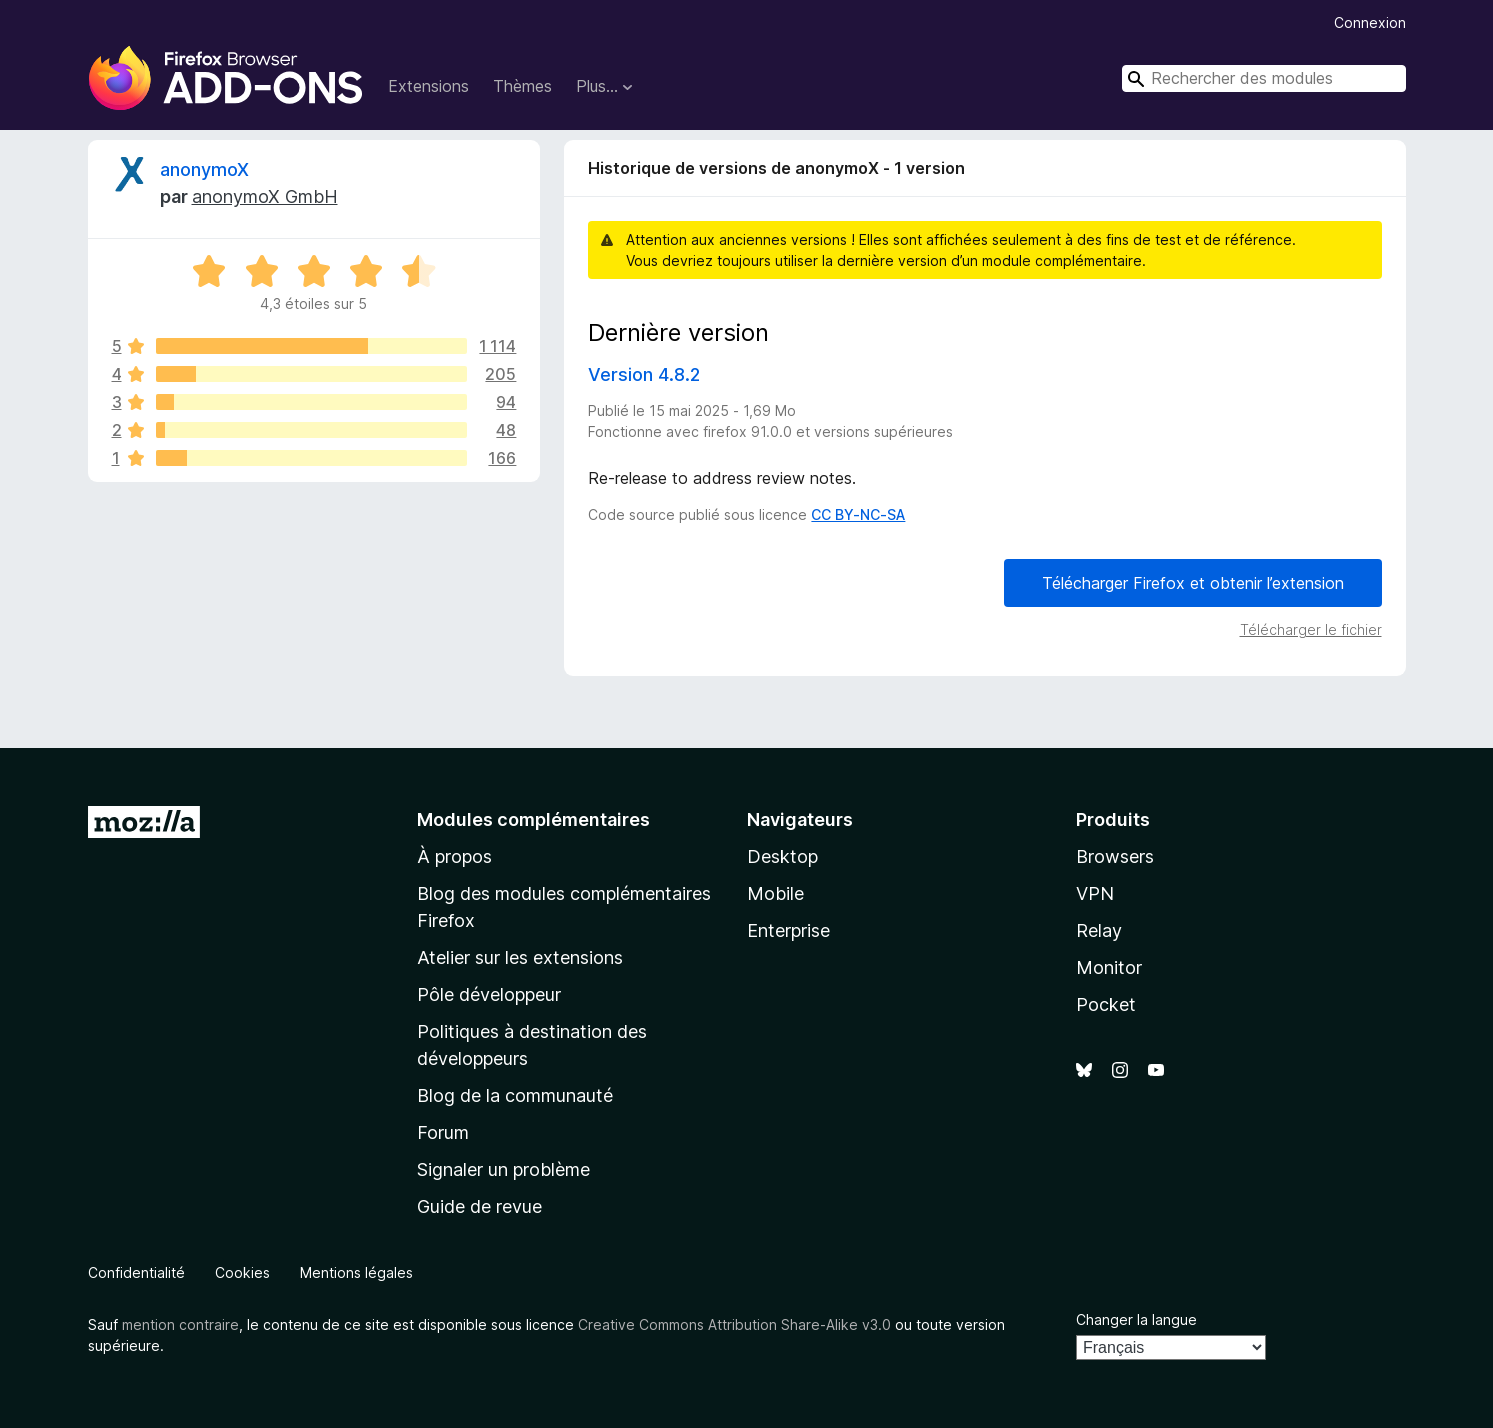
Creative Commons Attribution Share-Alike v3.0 (734, 1324)
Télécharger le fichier (1311, 629)
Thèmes (522, 86)
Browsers (1115, 856)
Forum (443, 1132)
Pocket (1106, 1004)
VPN (1095, 893)
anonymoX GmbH (265, 196)
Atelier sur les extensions (520, 957)
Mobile (775, 893)
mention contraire (180, 1324)
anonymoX (204, 169)
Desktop (782, 856)
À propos (454, 856)
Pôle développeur (489, 994)
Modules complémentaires (533, 819)
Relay (1099, 930)
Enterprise (788, 930)
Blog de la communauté (515, 1095)
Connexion (1370, 22)
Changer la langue (1136, 1319)
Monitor (1109, 967)
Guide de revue (479, 1206)
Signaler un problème (503, 1169)
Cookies (242, 1272)
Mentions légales (356, 1272)
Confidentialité (136, 1272)
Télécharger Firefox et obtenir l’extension (1193, 583)
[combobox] (1264, 78)
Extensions (428, 86)
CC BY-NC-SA (858, 514)
